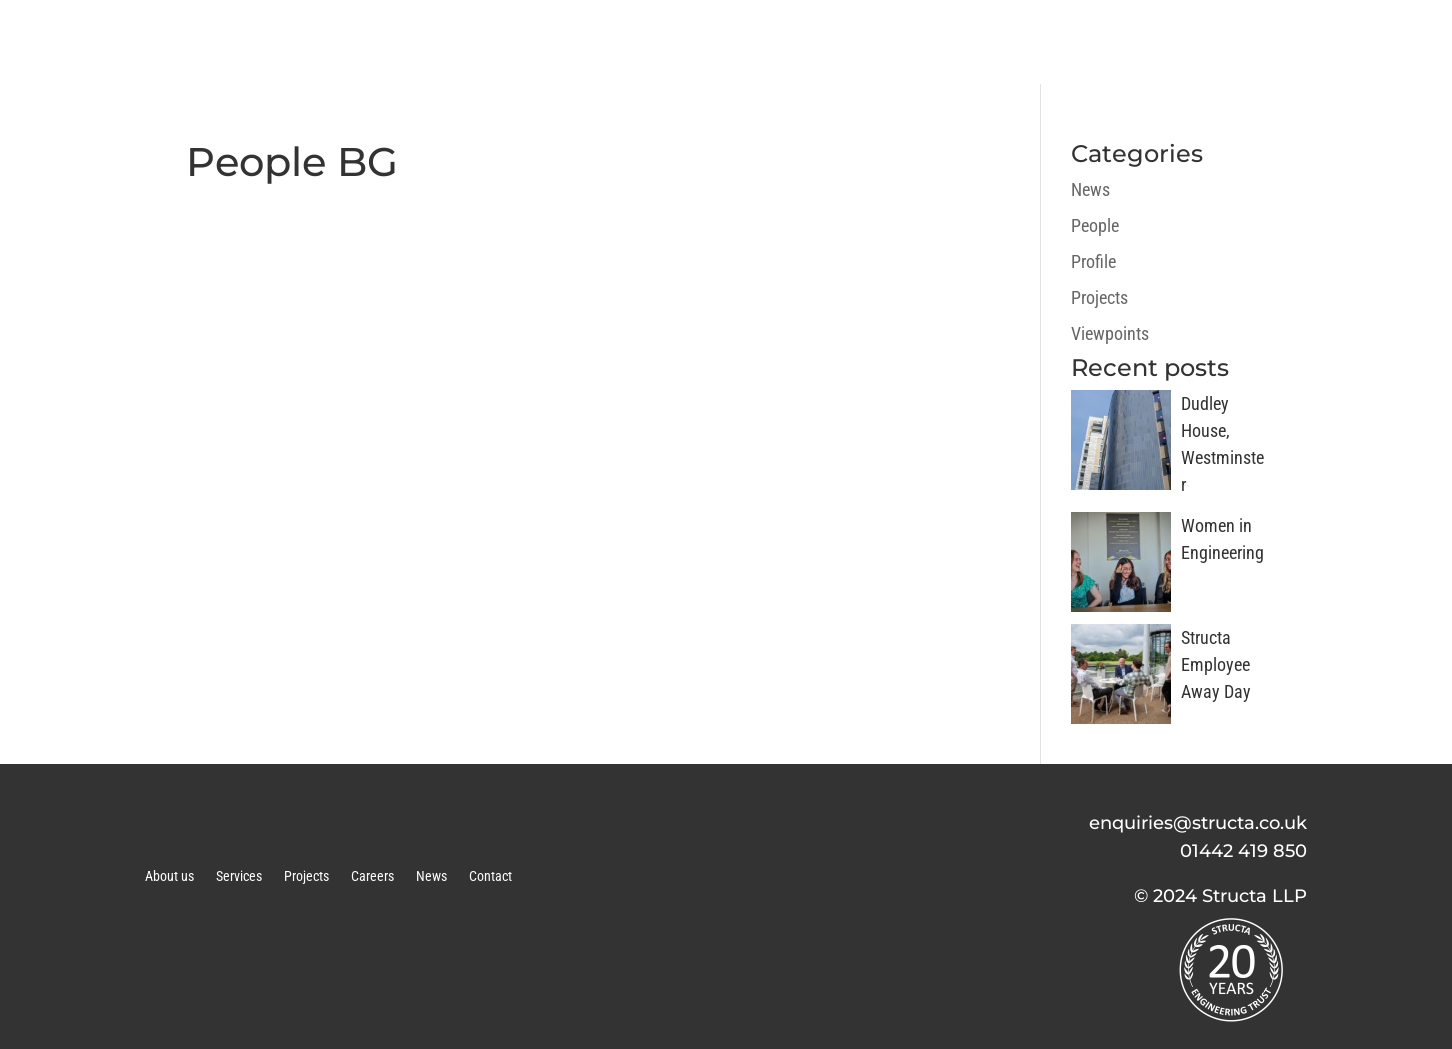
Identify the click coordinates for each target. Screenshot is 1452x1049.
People (1095, 225)
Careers (372, 876)
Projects (1099, 297)
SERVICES (863, 41)
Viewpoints (1110, 333)
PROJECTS (997, 41)
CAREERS (1130, 41)
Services (239, 876)
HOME (609, 41)
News (1090, 189)
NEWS (1246, 41)
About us (169, 876)
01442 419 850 (1243, 851)
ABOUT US (728, 41)
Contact (490, 876)
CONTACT (1361, 41)
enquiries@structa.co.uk (1198, 823)
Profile (1093, 261)
